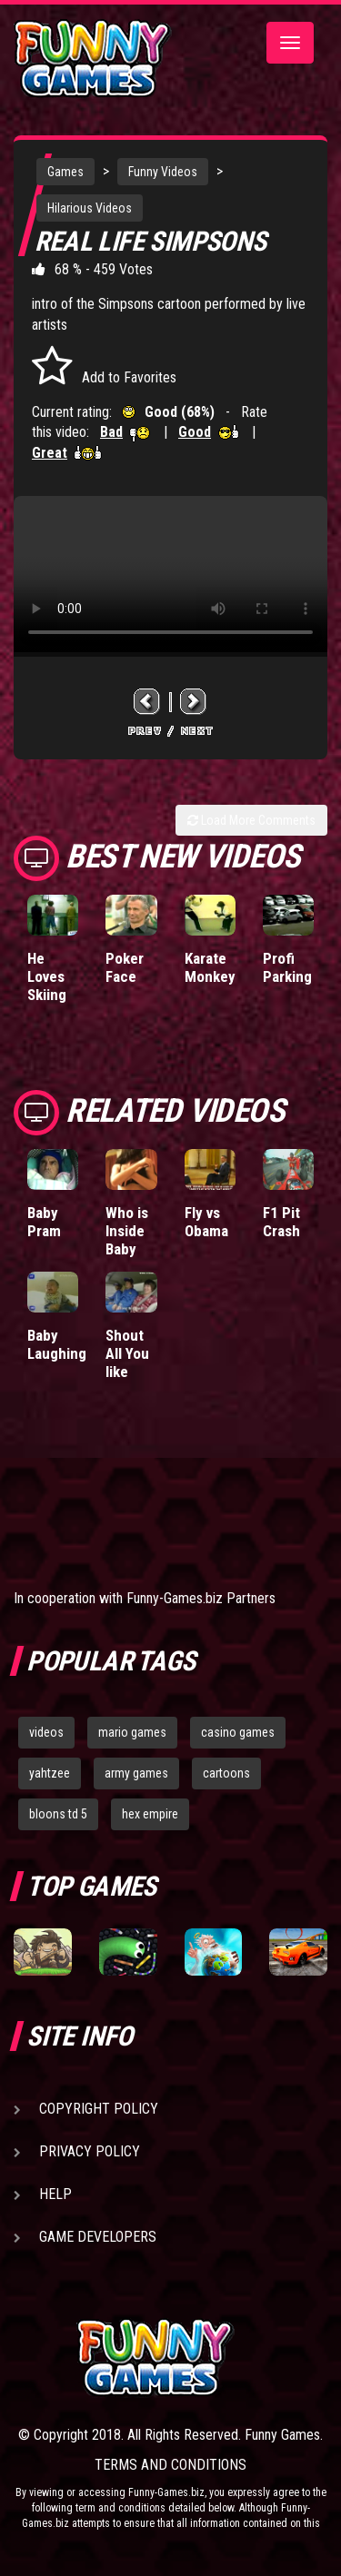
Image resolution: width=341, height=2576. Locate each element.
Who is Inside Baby (126, 1231)
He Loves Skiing (46, 976)
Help (55, 2194)
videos (46, 1732)
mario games (132, 1732)
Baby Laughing (56, 1344)
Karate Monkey (210, 967)
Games (65, 171)
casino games (238, 1732)
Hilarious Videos (89, 208)
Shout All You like (127, 1353)
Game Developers (97, 2236)
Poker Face (124, 967)
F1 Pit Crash (281, 1222)
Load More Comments (251, 820)
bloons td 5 (58, 1814)
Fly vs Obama (206, 1222)
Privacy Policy (89, 2151)
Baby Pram (44, 1222)
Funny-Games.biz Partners (201, 1598)
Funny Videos (162, 171)
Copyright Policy (98, 2108)
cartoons (226, 1773)
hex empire (150, 1814)
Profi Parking (287, 967)
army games (136, 1773)
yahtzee (49, 1773)
